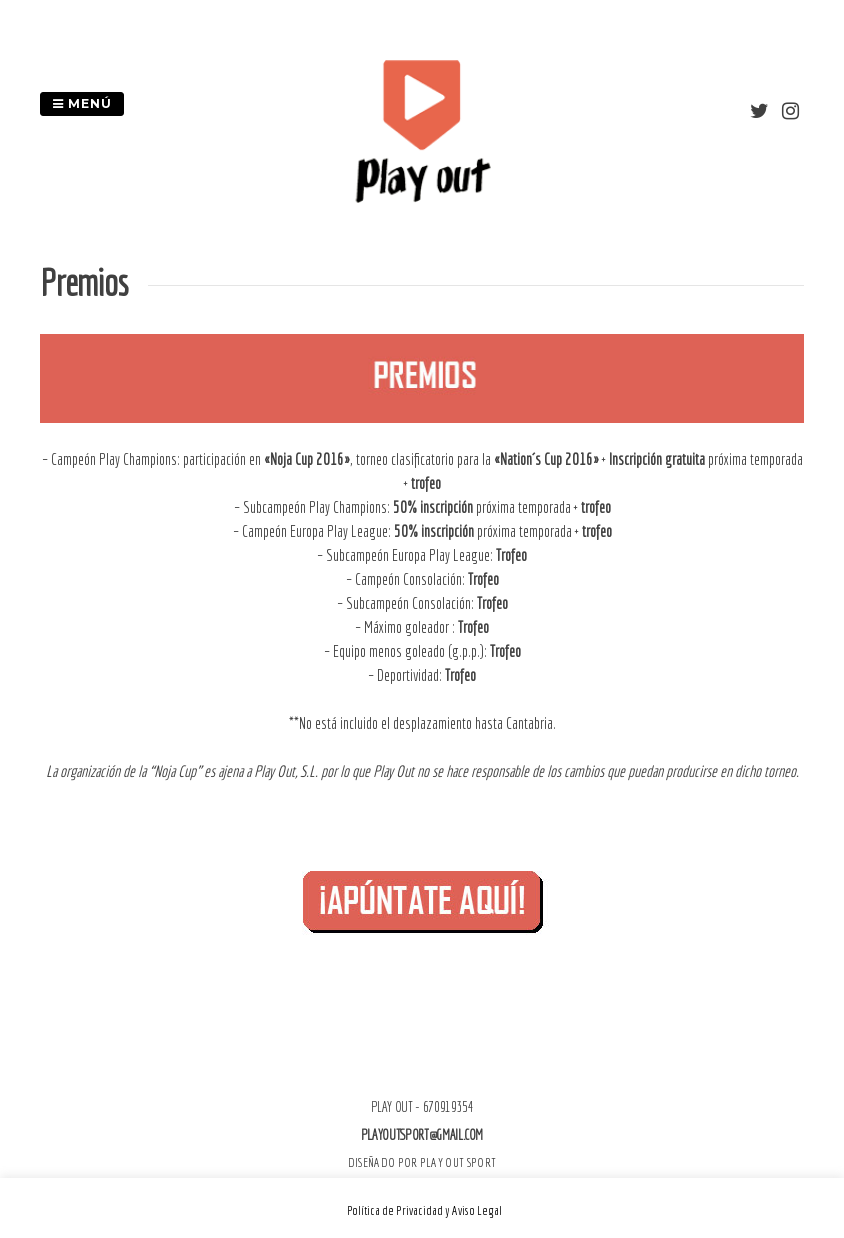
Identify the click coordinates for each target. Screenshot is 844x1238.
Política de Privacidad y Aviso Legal (424, 1210)
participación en (266, 459)
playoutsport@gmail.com (422, 1135)
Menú (82, 103)
